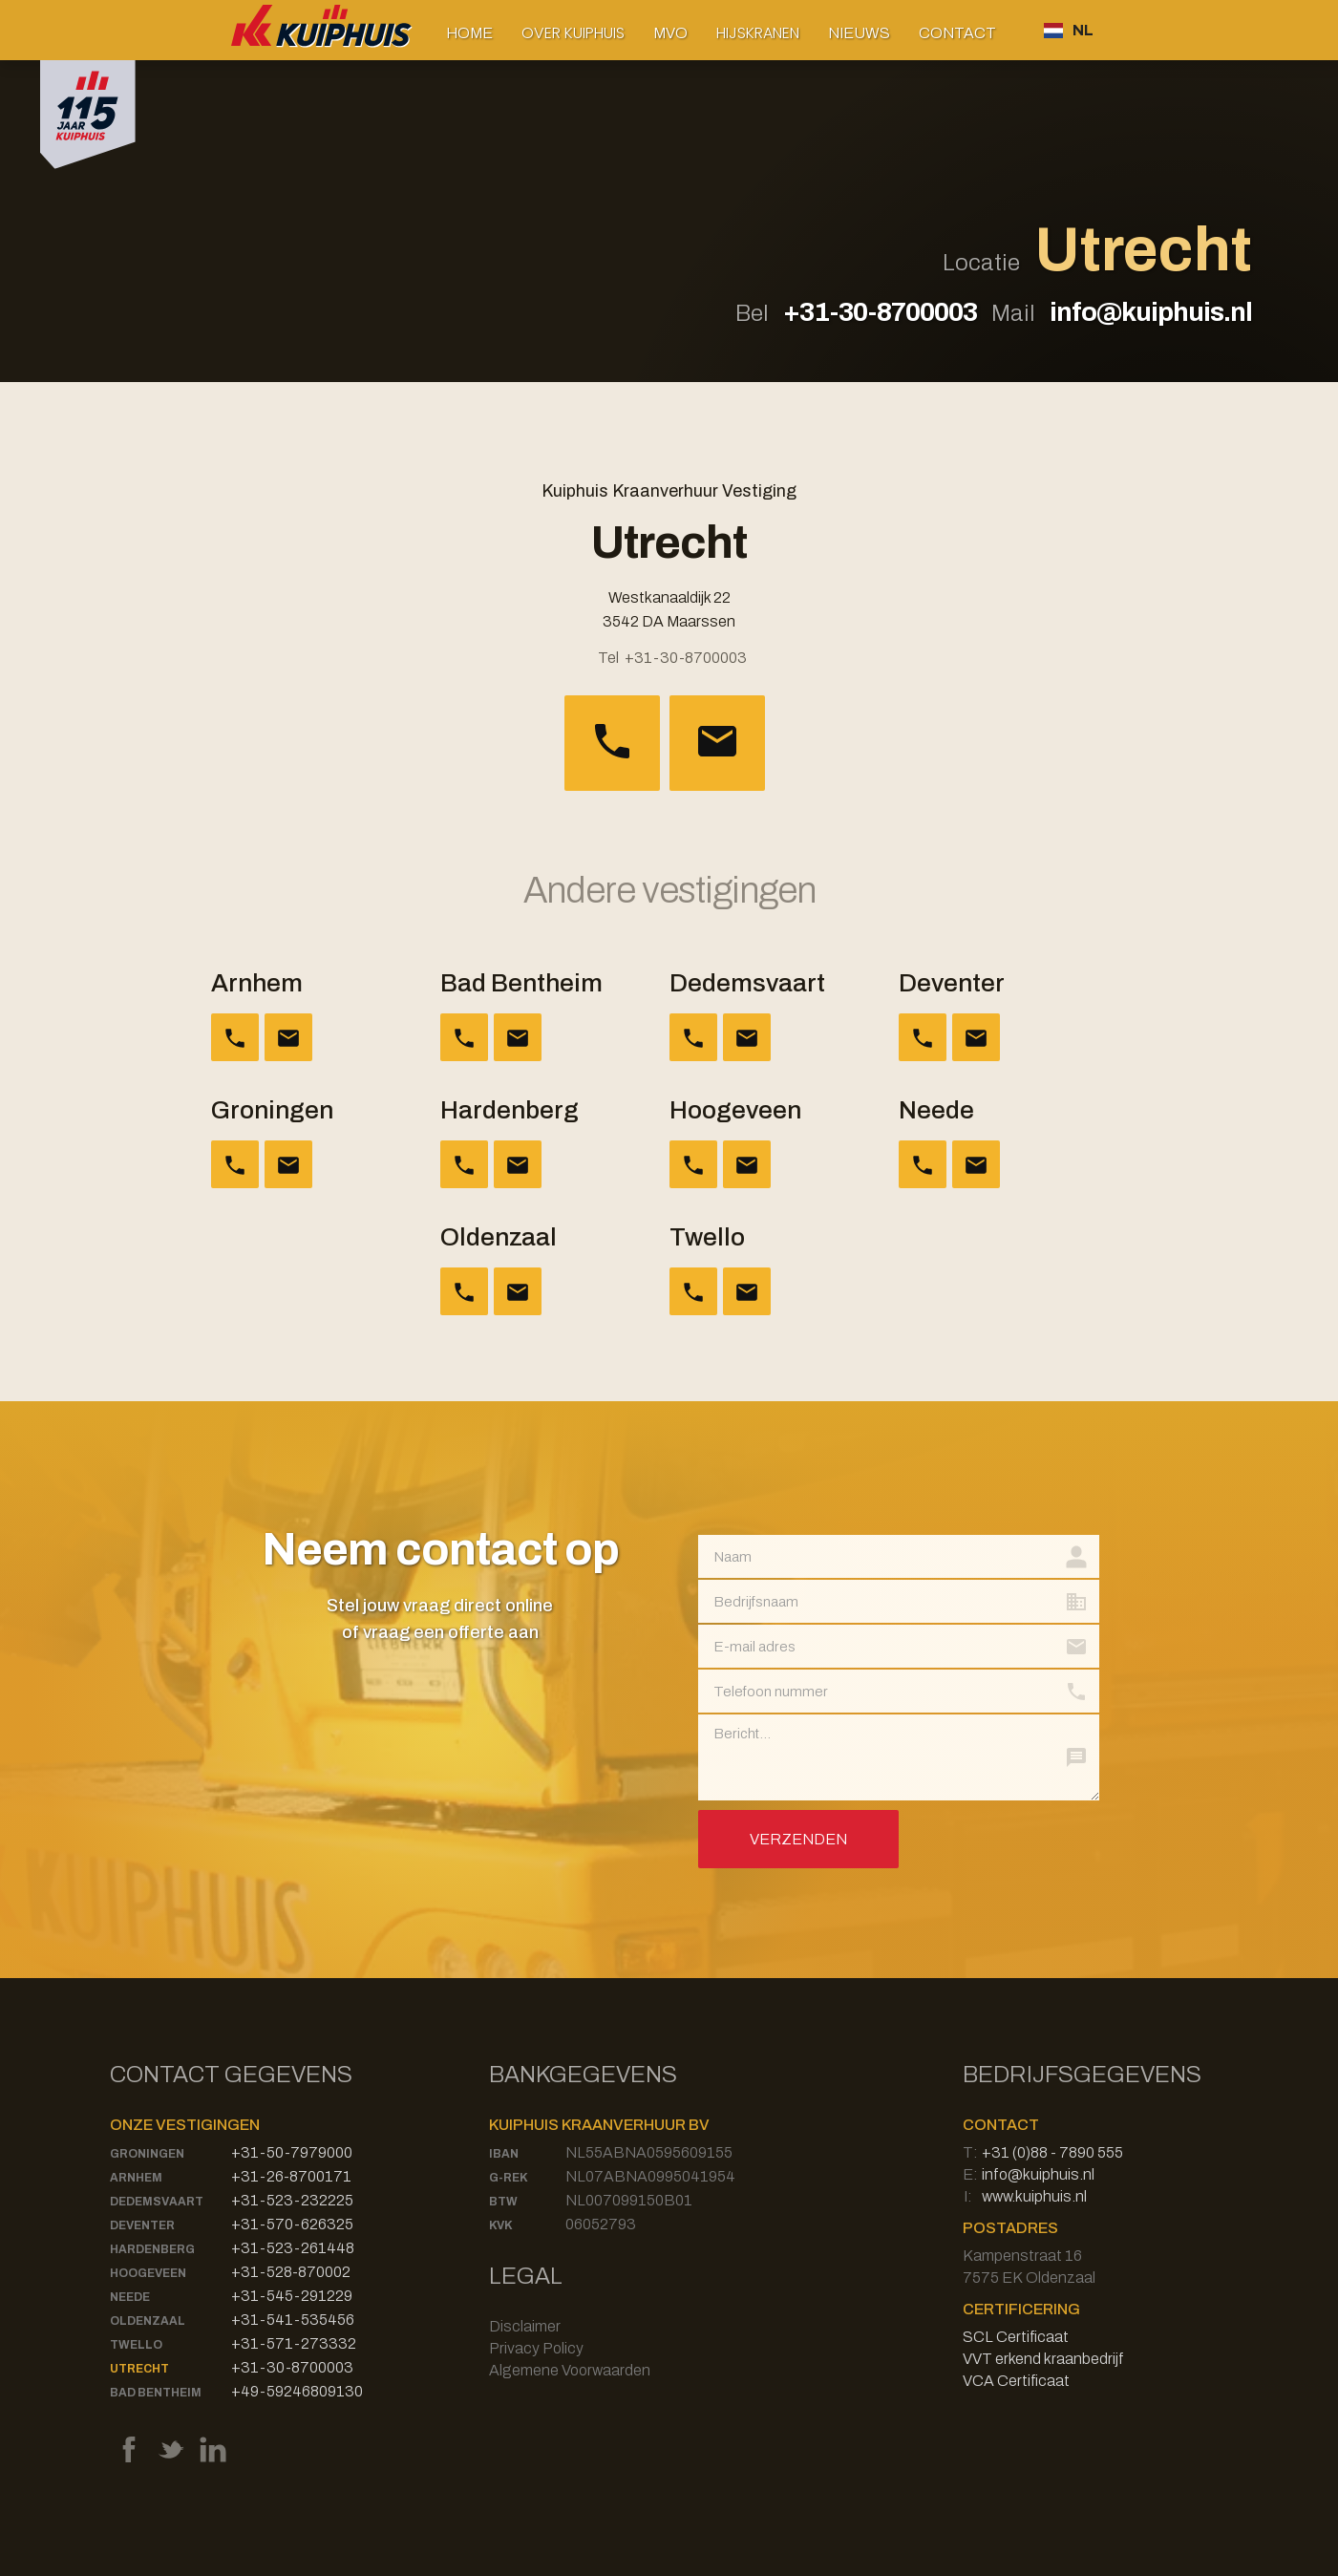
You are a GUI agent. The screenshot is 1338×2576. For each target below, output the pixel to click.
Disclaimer (525, 2326)
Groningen (147, 2154)
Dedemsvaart (156, 2201)
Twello (136, 2345)
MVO (670, 33)
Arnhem (136, 2177)
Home (469, 33)
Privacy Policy (536, 2348)
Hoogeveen (148, 2273)
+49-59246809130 (297, 2391)
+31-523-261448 (292, 2248)
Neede (130, 2297)
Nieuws (859, 33)
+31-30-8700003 (880, 312)
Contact (957, 33)
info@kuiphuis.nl (1151, 312)
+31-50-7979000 (291, 2152)
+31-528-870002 (290, 2272)
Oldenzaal (147, 2321)
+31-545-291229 (291, 2296)
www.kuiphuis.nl (1034, 2196)
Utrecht (139, 2368)
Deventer (142, 2225)
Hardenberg (152, 2249)
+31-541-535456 (292, 2319)
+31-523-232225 (292, 2200)
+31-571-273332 (293, 2343)
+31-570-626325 (292, 2224)
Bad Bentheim (156, 2392)
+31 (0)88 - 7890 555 (1052, 2152)
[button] (573, 33)
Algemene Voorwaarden (569, 2370)
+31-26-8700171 (291, 2176)
